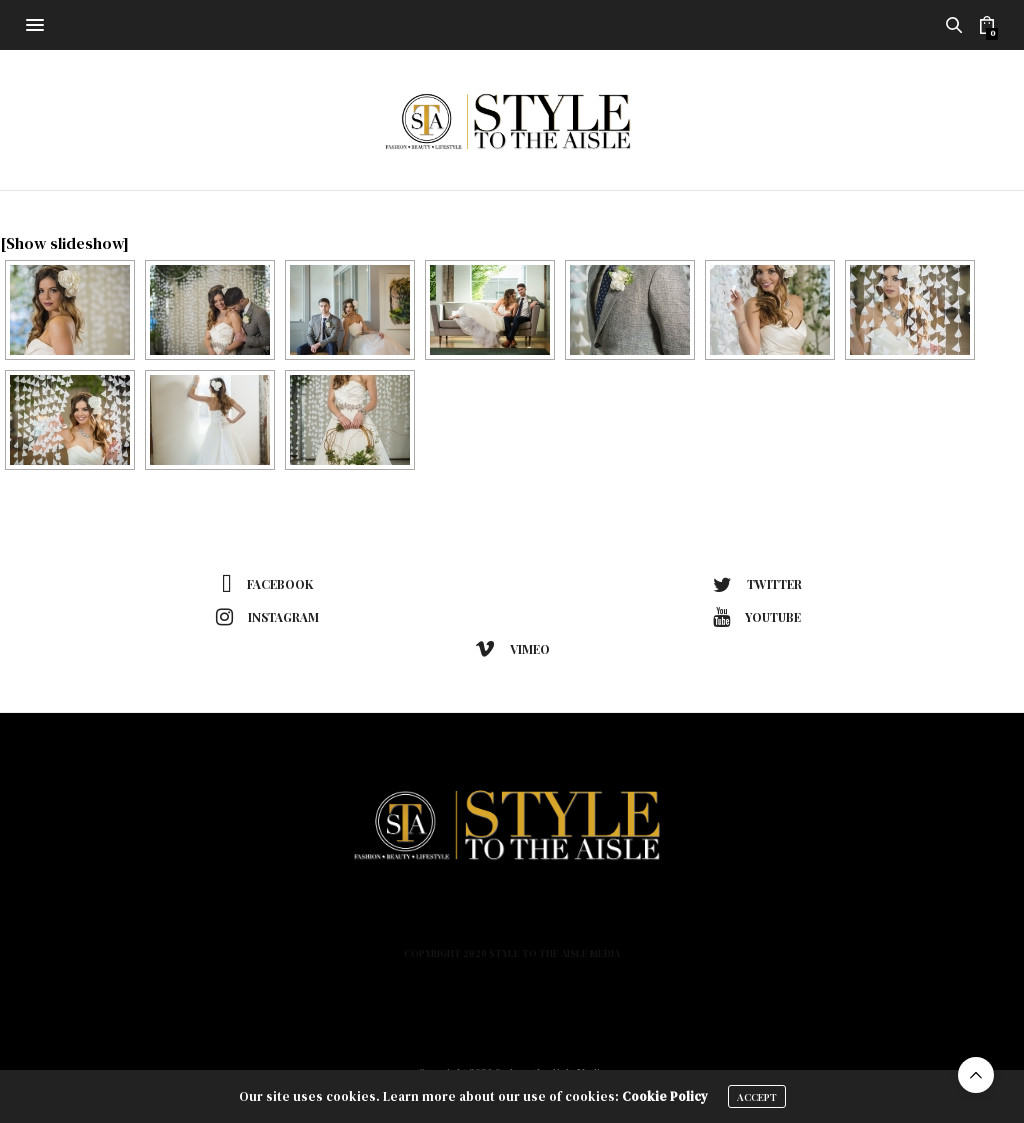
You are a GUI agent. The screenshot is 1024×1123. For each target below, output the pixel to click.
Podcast (643, 919)
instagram (267, 617)
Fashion (336, 919)
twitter (757, 585)
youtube (757, 617)
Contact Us (733, 919)
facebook (267, 585)
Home (270, 919)
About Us (563, 919)
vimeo (512, 649)
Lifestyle (481, 919)
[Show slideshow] (64, 243)
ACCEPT (757, 1097)
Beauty (407, 919)
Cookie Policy (665, 1096)
